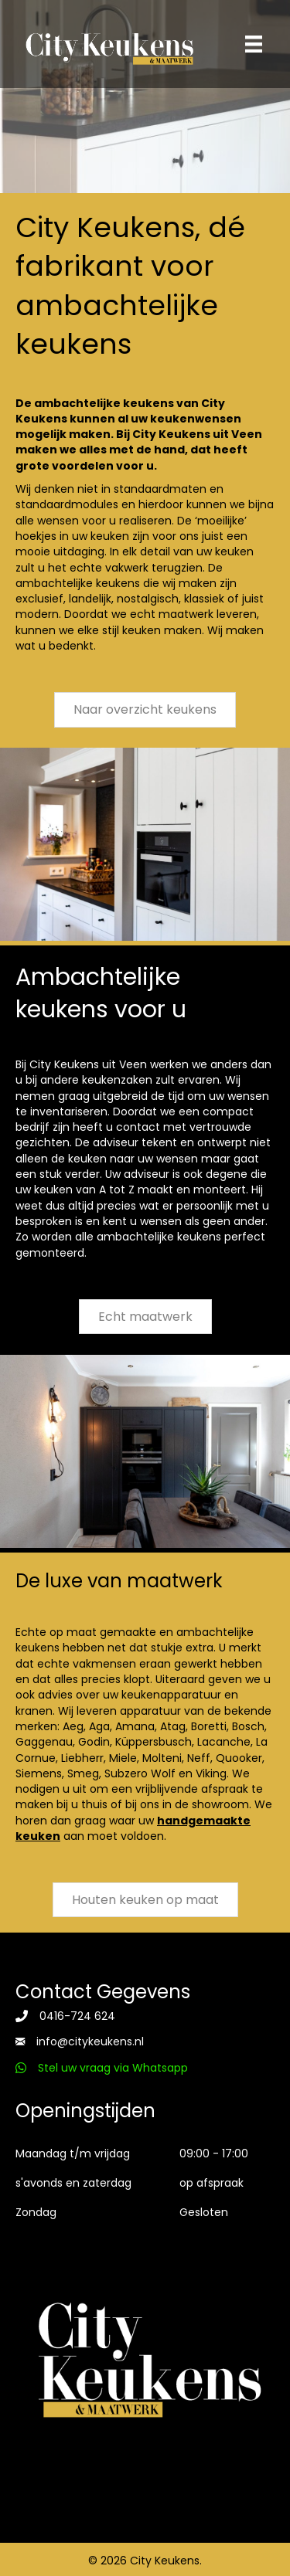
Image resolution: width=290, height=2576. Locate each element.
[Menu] (253, 44)
